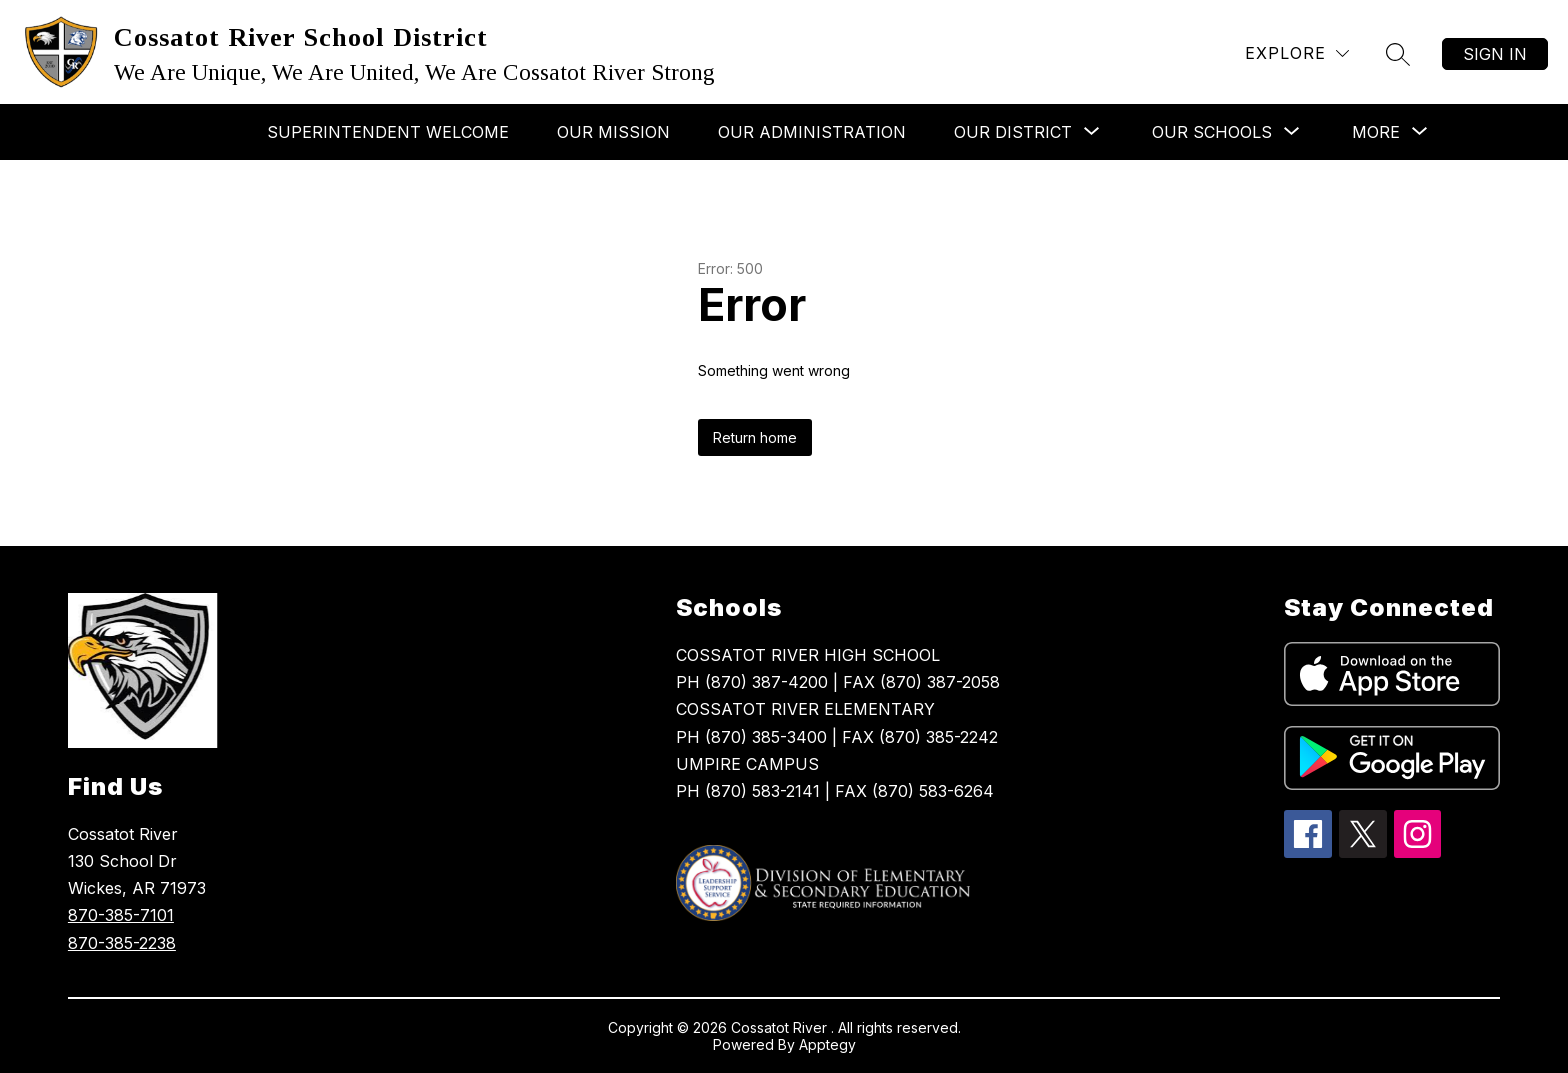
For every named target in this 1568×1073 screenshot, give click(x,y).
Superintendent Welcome (388, 132)
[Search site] (1398, 54)
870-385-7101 (121, 915)
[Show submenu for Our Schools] (1212, 132)
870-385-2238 (122, 943)
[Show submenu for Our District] (1013, 132)
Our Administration (812, 132)
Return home (755, 437)
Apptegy (827, 1044)
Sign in (1495, 54)
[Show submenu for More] (1376, 132)
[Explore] (1297, 53)
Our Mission (613, 132)
